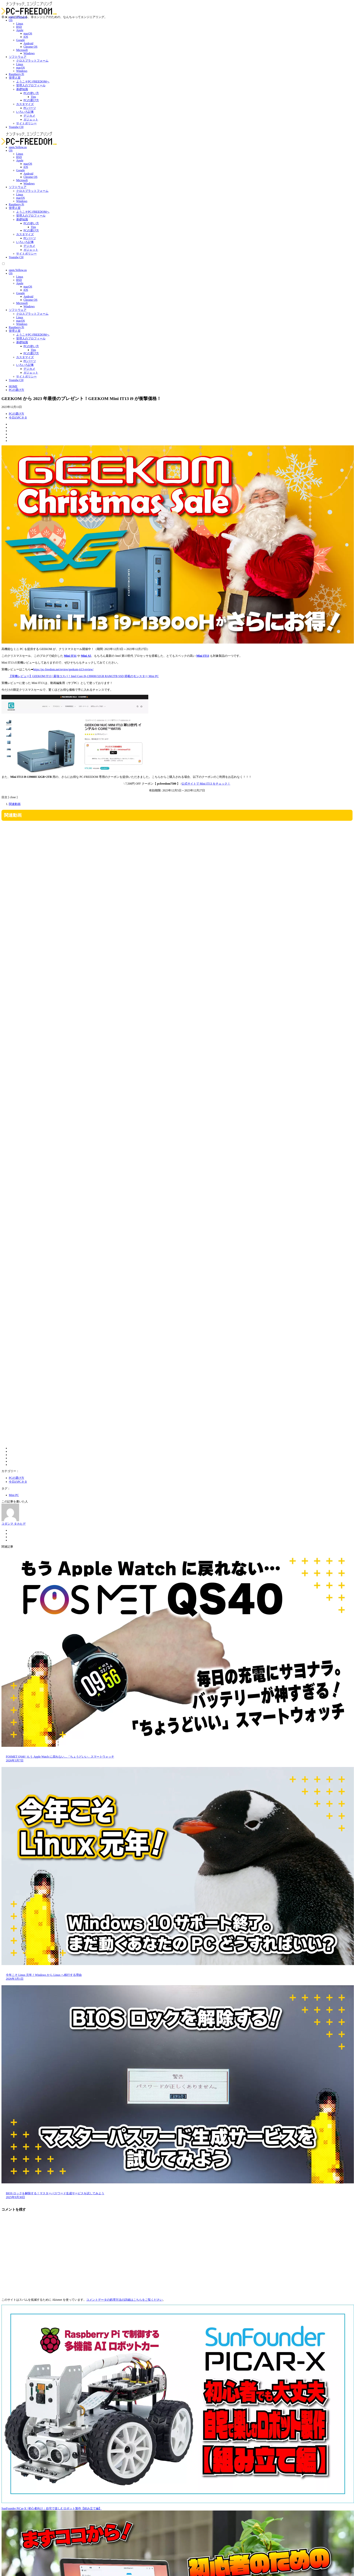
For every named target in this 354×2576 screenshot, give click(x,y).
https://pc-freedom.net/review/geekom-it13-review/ (63, 669)
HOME (13, 386)
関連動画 (15, 804)
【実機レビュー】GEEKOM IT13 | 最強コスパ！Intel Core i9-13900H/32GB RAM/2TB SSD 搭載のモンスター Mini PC (84, 676)
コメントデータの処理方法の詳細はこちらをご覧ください (124, 2299)
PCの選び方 (16, 389)
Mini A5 (86, 655)
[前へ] (177, 2408)
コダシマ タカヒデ (13, 1523)
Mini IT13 (202, 655)
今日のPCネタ (18, 417)
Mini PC (14, 1495)
